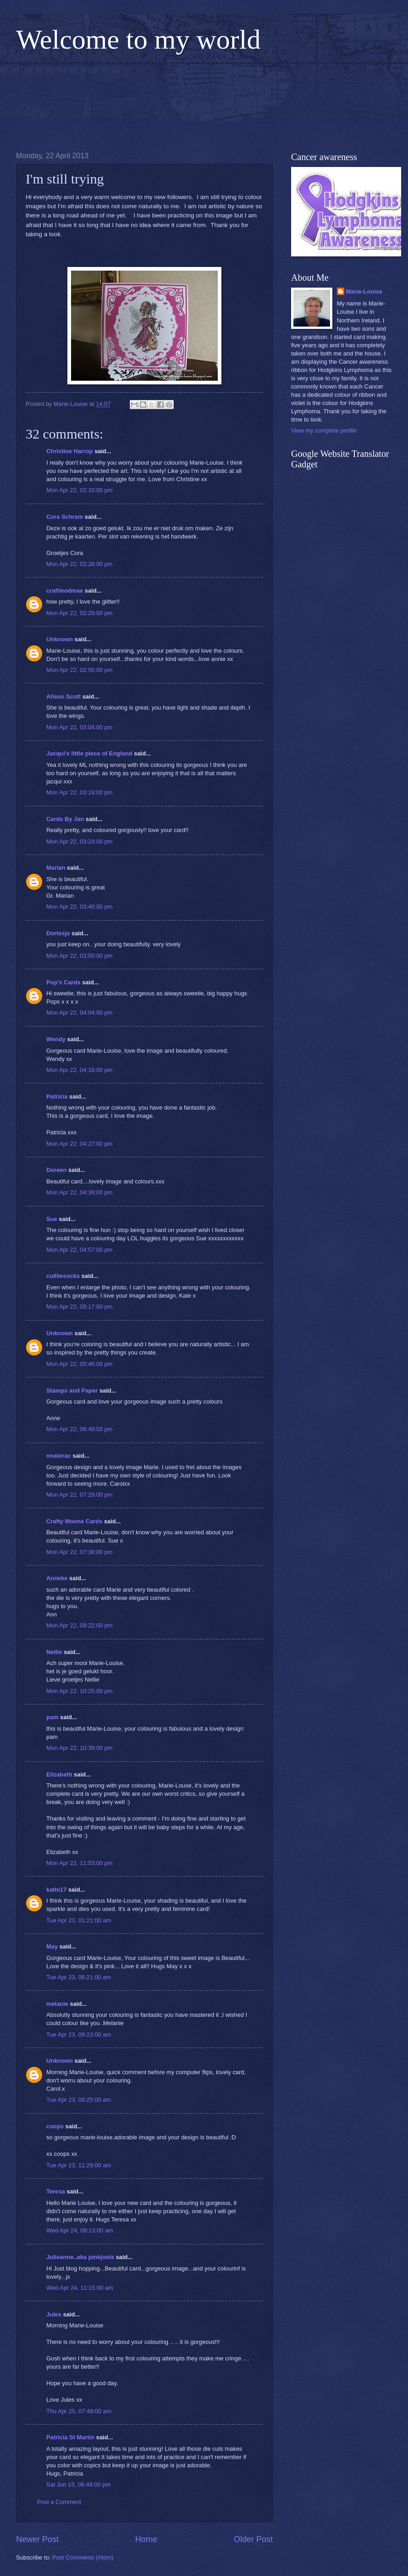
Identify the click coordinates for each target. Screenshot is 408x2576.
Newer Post (37, 2539)
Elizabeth (59, 1774)
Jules (53, 2314)
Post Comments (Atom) (83, 2557)
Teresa (55, 2191)
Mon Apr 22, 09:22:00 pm (79, 1625)
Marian (56, 867)
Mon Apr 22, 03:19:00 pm (79, 792)
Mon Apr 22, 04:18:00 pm (79, 1069)
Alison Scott (63, 696)
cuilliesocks (63, 1275)
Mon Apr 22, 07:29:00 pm (79, 1494)
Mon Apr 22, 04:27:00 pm (79, 1143)
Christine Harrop (69, 451)
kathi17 (56, 1889)
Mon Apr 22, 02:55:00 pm (79, 669)
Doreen (56, 1169)
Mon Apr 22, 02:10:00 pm (79, 490)
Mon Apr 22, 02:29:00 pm (79, 613)
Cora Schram (64, 516)
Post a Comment (59, 2501)
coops (55, 2126)
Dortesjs (58, 933)
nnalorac (58, 1455)
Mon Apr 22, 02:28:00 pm (79, 564)
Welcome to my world (138, 39)
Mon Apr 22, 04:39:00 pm (79, 1192)
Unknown (59, 639)
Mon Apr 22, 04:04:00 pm (79, 1012)
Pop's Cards (63, 982)
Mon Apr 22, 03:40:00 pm (79, 906)
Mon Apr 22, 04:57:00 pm (79, 1249)
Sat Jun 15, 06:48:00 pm (78, 2484)
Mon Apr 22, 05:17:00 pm (79, 1306)
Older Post (253, 2539)
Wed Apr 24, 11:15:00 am (79, 2287)
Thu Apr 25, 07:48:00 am (78, 2411)
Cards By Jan (65, 819)
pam (52, 1717)
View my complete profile (324, 430)
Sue (51, 1219)
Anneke (57, 1578)
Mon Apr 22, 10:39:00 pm (79, 1747)
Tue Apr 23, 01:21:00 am (78, 1920)
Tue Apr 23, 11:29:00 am (78, 2165)
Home (146, 2539)
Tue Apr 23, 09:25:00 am (78, 2099)
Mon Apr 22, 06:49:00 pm (79, 1429)
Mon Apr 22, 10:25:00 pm (79, 1691)
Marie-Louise (364, 291)
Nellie (54, 1652)
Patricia (57, 1096)
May (52, 1946)
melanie (57, 2003)
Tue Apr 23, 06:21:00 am (78, 1977)
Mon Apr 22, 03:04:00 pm (79, 727)
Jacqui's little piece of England (89, 753)
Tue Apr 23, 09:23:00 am (78, 2034)
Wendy (56, 1039)
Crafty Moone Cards (74, 1521)
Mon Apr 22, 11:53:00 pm (79, 1863)
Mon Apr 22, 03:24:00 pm (79, 841)
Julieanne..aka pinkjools (80, 2257)
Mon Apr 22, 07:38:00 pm (79, 1552)
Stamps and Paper (72, 1390)
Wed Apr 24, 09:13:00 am (79, 2230)
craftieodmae (64, 590)
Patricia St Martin (70, 2437)
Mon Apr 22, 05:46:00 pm (79, 1363)
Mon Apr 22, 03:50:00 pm (79, 955)
